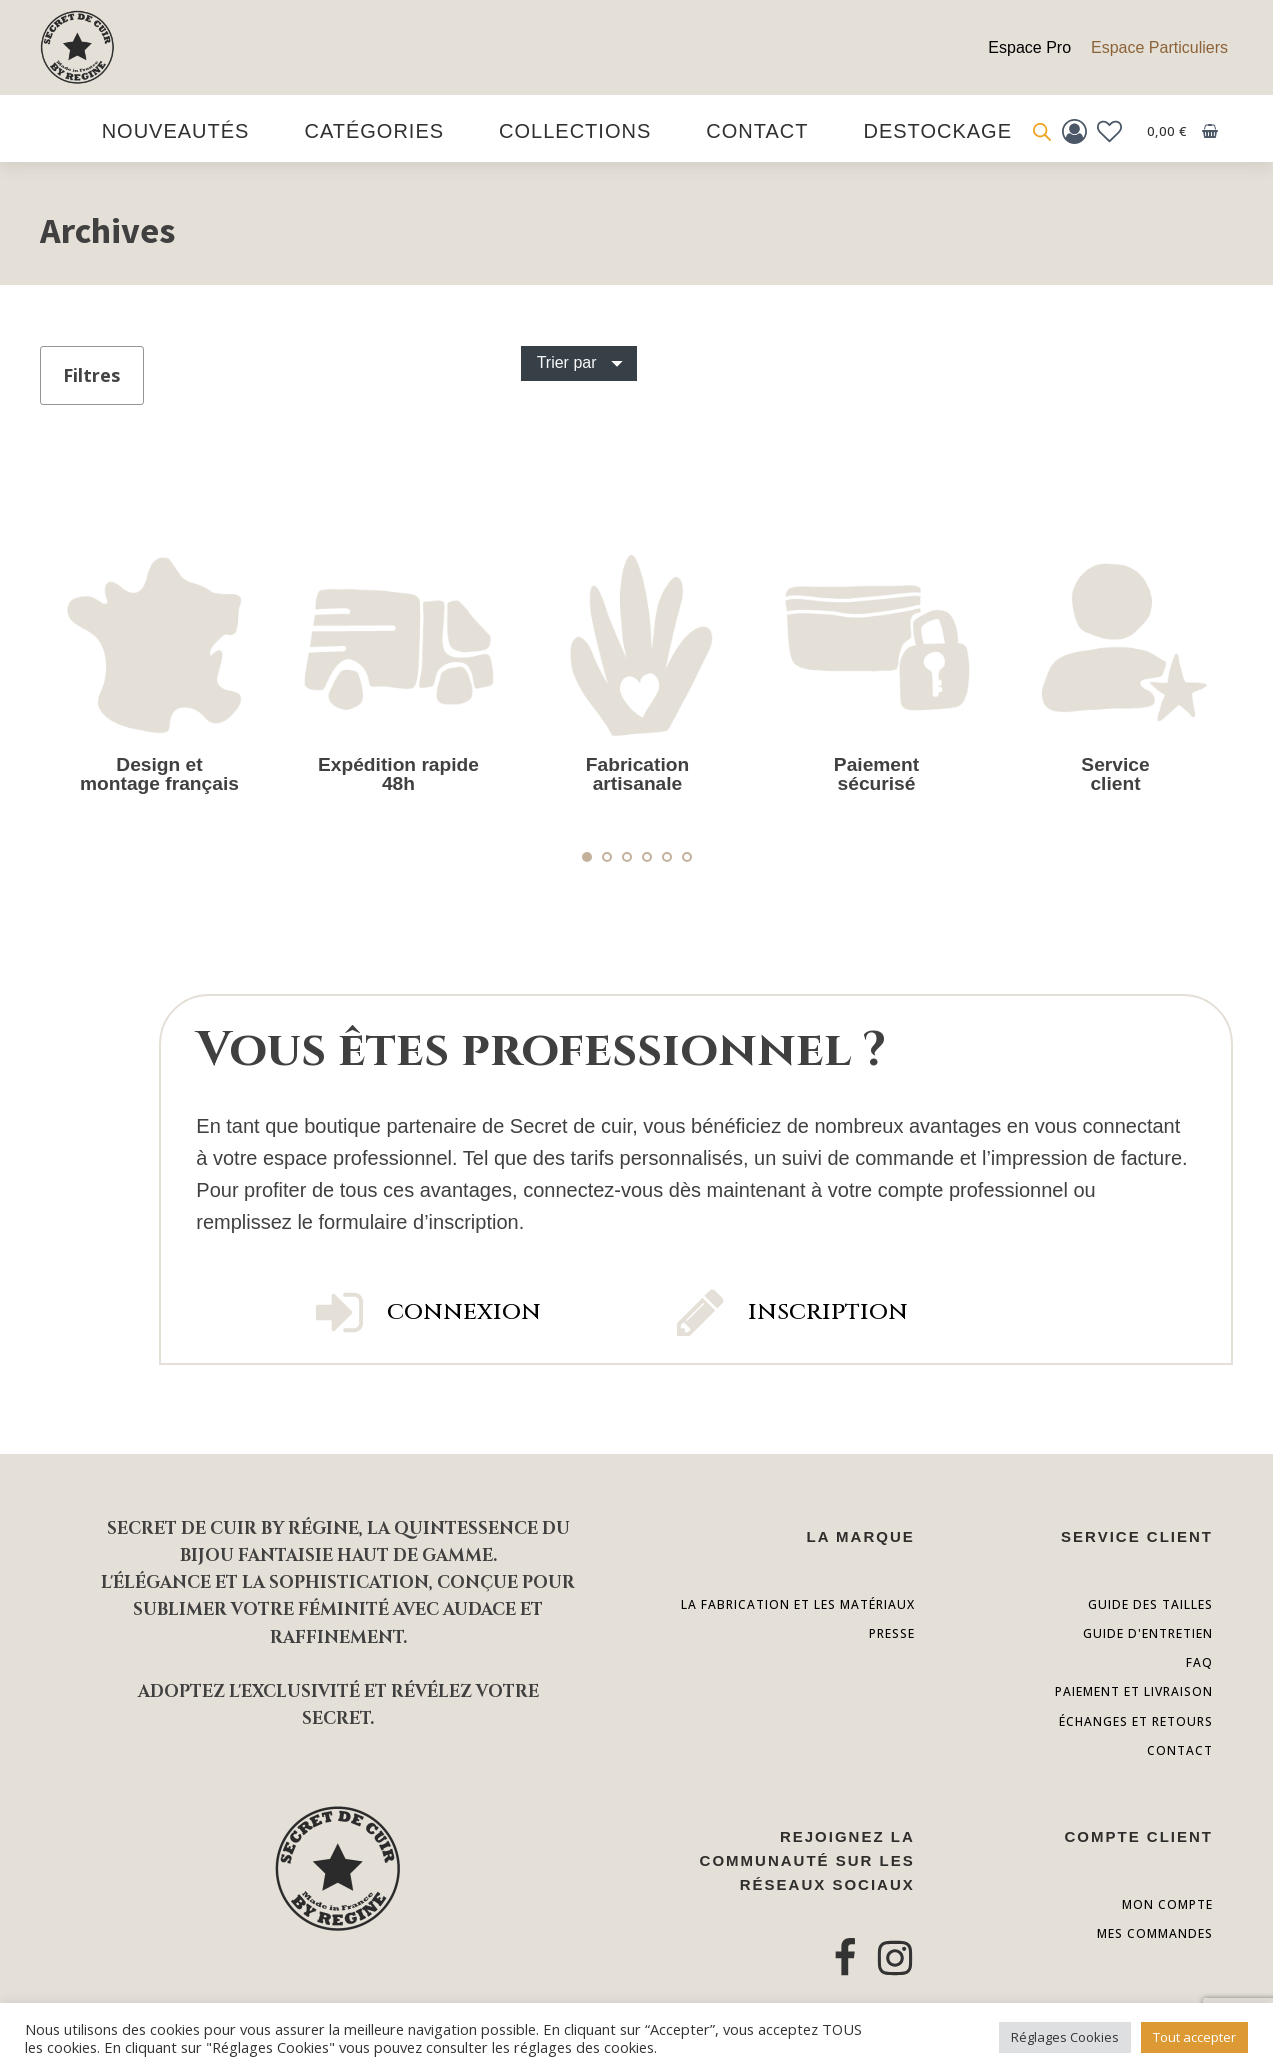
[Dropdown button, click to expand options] (579, 363)
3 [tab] (627, 857)
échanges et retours (1136, 1721)
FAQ (1199, 1662)
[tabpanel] (159, 669)
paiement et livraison (1134, 1691)
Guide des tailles (1150, 1604)
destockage (937, 131)
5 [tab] (667, 857)
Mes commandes (1155, 1933)
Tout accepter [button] (1194, 2037)
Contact (757, 131)
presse (892, 1633)
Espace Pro (1029, 47)
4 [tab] (647, 857)
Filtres (91, 375)
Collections (575, 131)
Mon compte (1167, 1904)
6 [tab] (687, 857)
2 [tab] (607, 857)
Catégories (374, 131)
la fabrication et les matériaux (798, 1604)
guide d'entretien (1148, 1633)
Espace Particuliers (1159, 47)
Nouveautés (176, 131)
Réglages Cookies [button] (1065, 2037)
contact (1180, 1750)
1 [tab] (587, 857)
